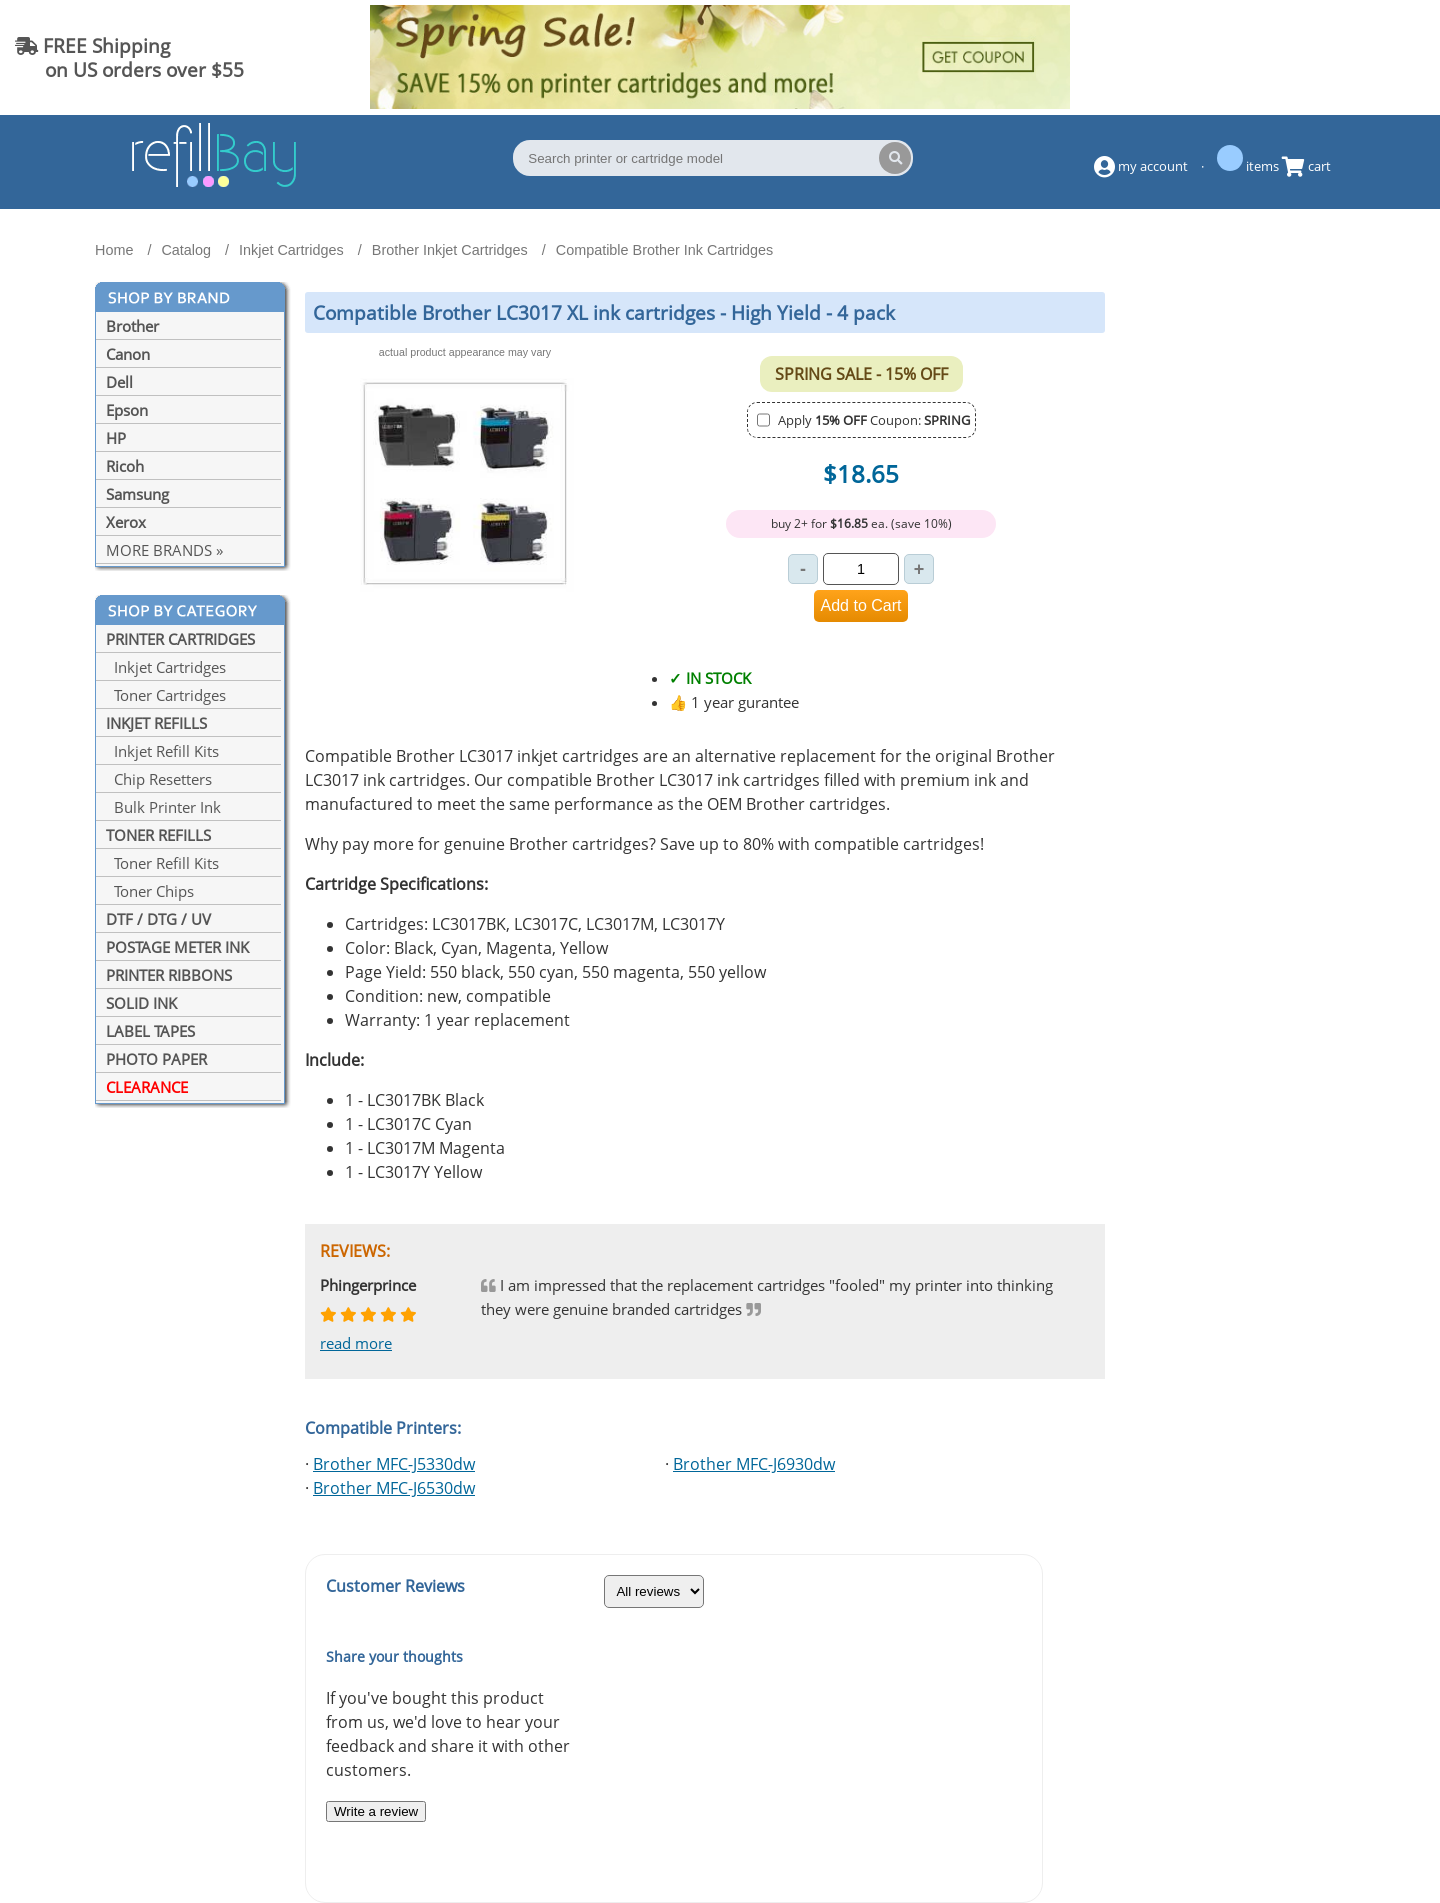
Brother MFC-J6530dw (394, 1488)
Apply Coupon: (874, 420)
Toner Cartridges (166, 695)
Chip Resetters (159, 779)
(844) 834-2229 (1344, 57)
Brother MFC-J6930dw (754, 1464)
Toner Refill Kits (162, 863)
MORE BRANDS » (164, 550)
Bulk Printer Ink (163, 807)
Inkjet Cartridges (166, 667)
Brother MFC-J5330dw (394, 1464)
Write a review (376, 1811)
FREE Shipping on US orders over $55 (129, 57)
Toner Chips (150, 891)
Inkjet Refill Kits (162, 751)
